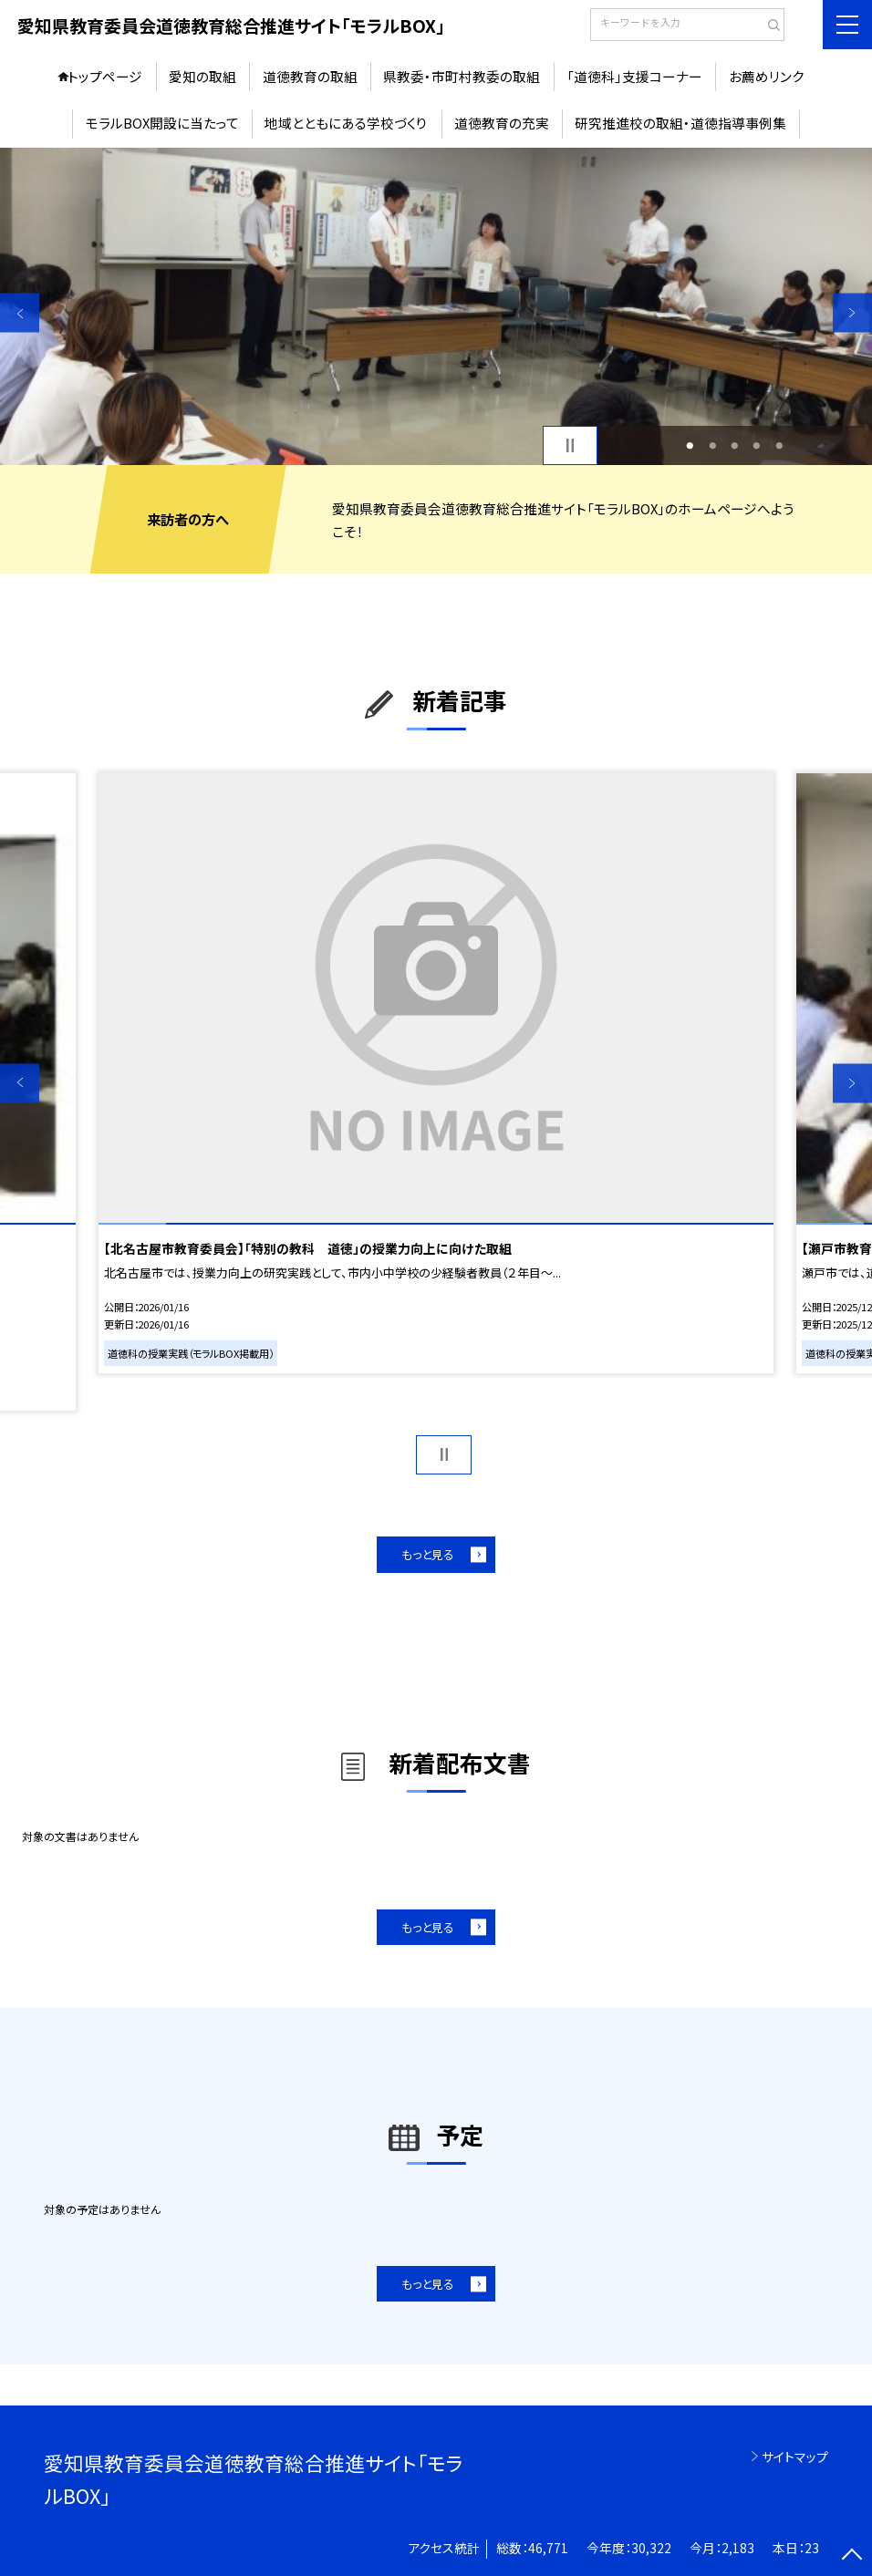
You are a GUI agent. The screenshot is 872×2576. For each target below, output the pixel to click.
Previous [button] (19, 313)
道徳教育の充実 (501, 122)
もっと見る (427, 1554)
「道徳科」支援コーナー (634, 76)
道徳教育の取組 (310, 76)
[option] (436, 307)
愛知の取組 (202, 76)
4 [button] (757, 445)
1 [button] (690, 445)
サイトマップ (795, 2456)
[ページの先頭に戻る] (852, 2556)
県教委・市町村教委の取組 (461, 76)
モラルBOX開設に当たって (162, 122)
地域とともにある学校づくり (346, 122)
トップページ (104, 76)
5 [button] (779, 445)
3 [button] (734, 445)
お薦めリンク (767, 76)
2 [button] (712, 445)
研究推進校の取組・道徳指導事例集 (680, 122)
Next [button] (852, 313)
